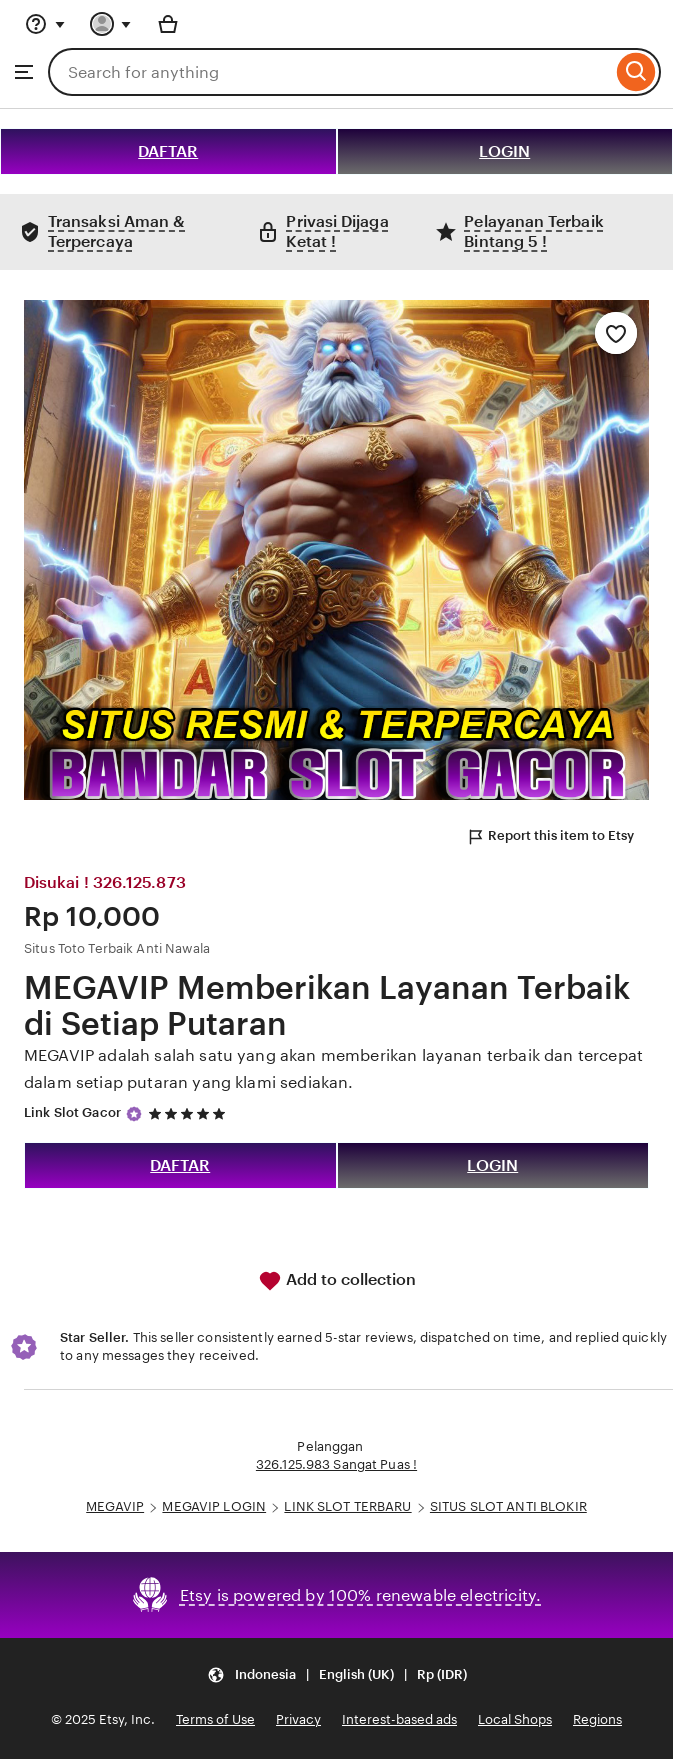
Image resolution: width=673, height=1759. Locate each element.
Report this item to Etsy (550, 837)
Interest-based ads (399, 1719)
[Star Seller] (134, 1114)
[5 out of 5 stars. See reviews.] (190, 1113)
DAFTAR (168, 151)
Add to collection (337, 1281)
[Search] (636, 72)
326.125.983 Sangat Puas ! (336, 1464)
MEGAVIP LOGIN (214, 1506)
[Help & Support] (45, 24)
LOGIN (504, 151)
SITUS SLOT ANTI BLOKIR (508, 1506)
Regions (597, 1719)
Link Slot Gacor (72, 1112)
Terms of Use (215, 1719)
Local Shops (515, 1719)
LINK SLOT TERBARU (347, 1506)
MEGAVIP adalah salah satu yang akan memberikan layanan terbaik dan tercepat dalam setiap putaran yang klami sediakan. (333, 1069)
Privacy (298, 1719)
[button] (337, 1674)
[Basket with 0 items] (168, 24)
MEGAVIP (115, 1506)
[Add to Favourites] (616, 333)
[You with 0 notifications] (111, 24)
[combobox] (330, 72)
